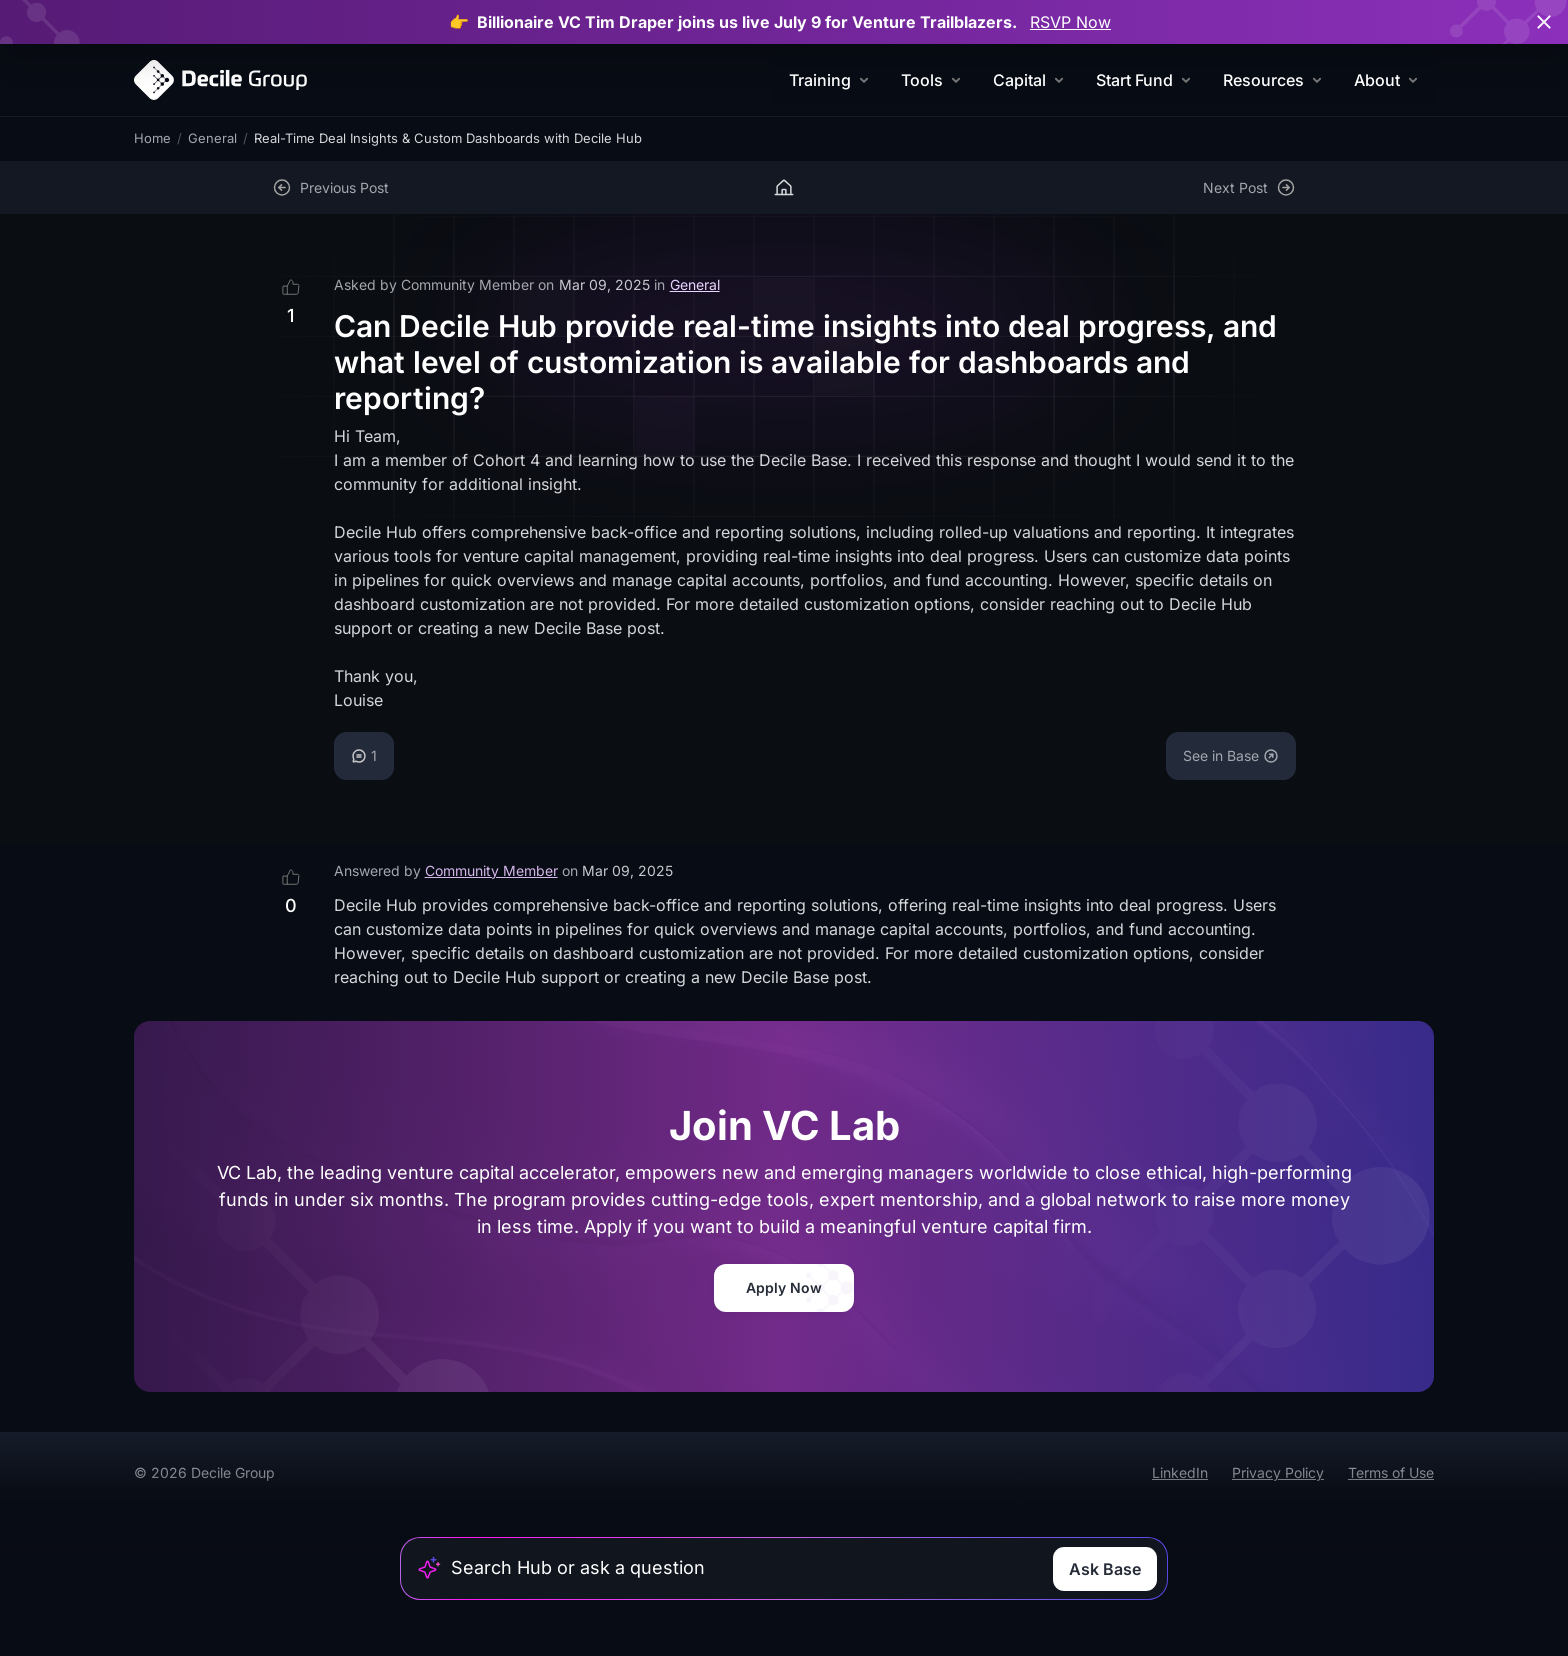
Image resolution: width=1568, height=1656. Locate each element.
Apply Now (784, 1287)
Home (152, 138)
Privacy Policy (1278, 1472)
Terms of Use (1391, 1472)
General (212, 138)
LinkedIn (1180, 1472)
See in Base (1231, 755)
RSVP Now (1070, 22)
